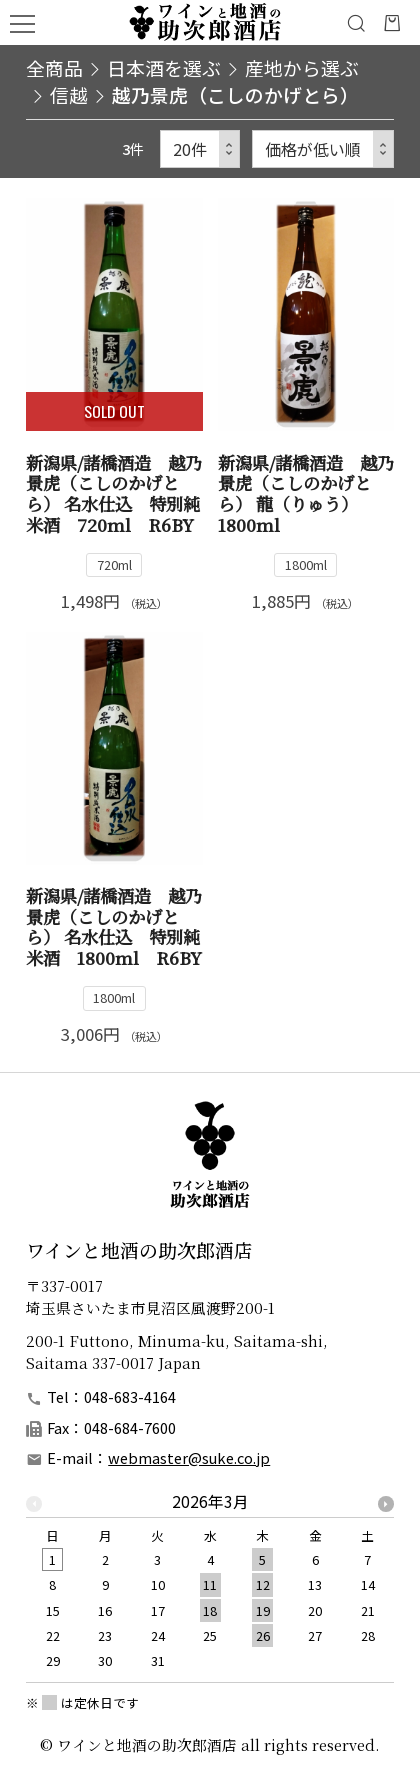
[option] (210, 1588)
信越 (69, 94)
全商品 (54, 67)
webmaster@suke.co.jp (189, 1457)
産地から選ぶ (302, 67)
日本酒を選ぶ (164, 67)
